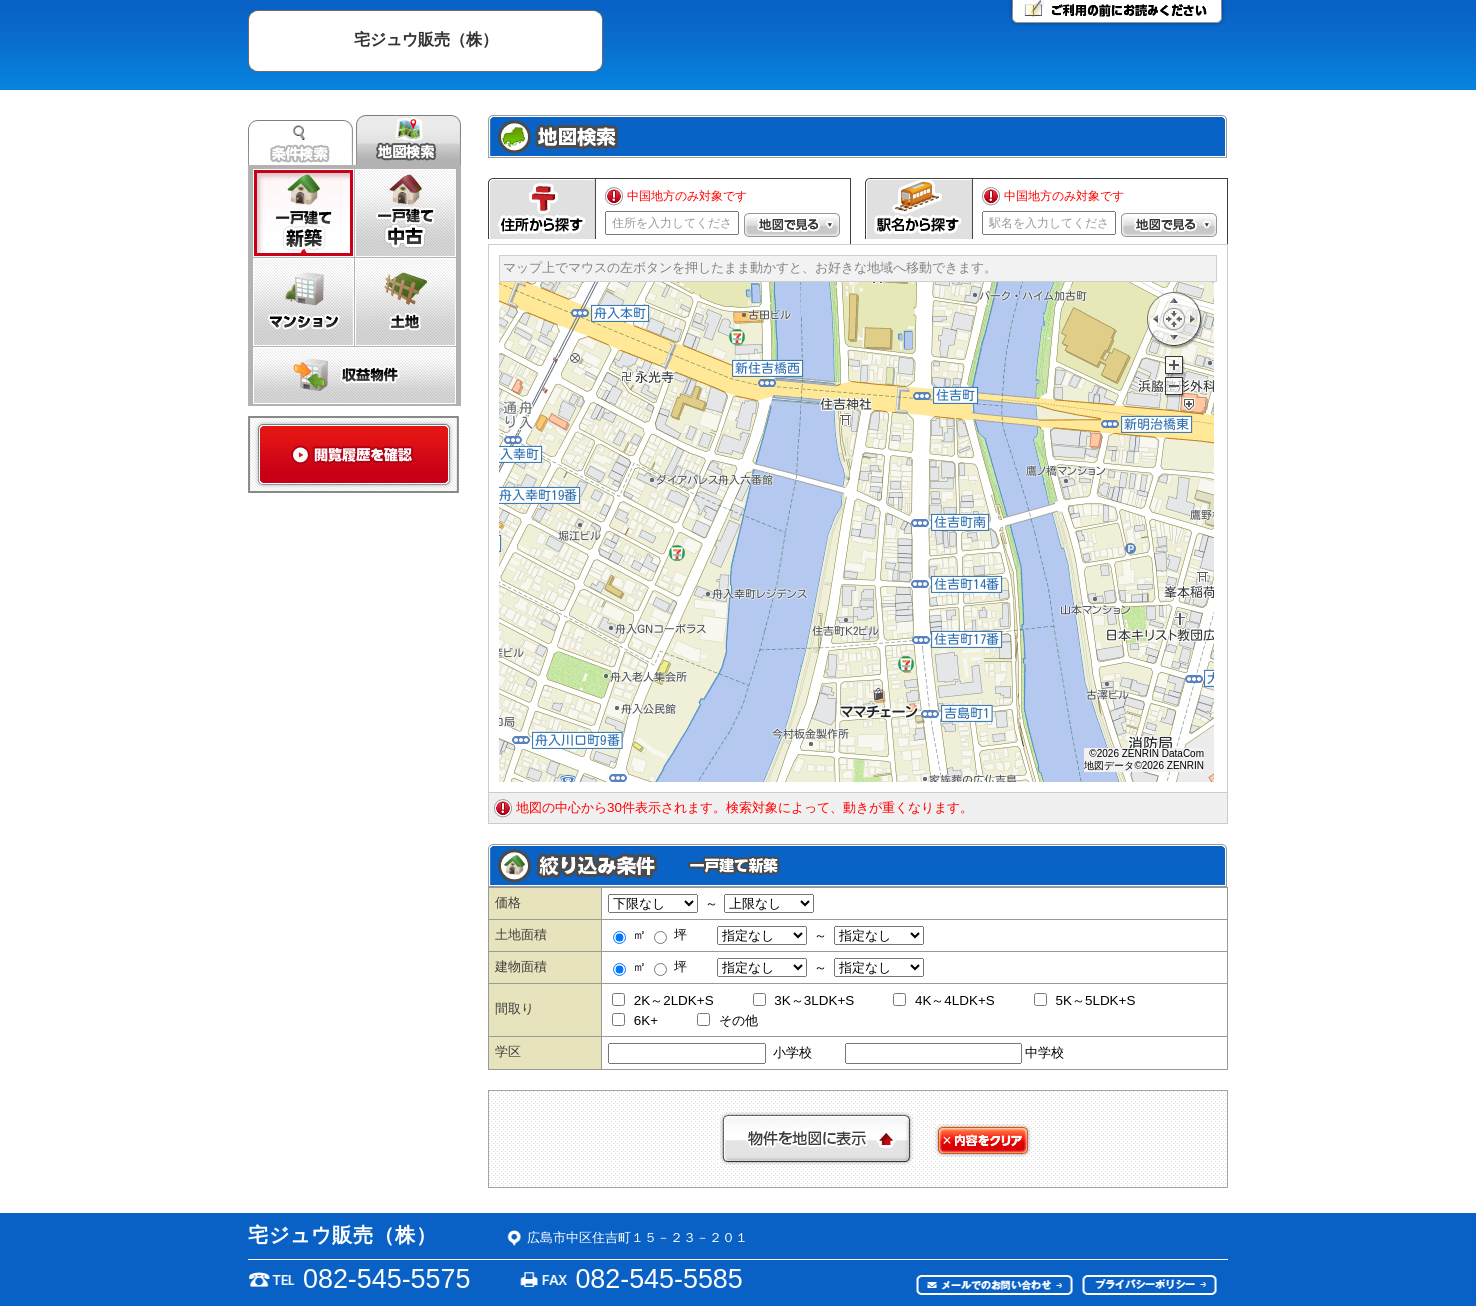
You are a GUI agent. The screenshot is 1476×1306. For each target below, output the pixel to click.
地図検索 (408, 140)
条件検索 (300, 140)
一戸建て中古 (405, 213)
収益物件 (354, 375)
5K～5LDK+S (1085, 1000)
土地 (405, 302)
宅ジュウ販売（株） (426, 39)
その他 (727, 1020)
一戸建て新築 (303, 213)
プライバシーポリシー (1150, 1285)
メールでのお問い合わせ (995, 1285)
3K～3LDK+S (804, 1000)
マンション (303, 302)
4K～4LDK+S (944, 1000)
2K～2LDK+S (663, 1000)
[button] (792, 225)
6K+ (635, 1020)
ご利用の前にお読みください (1117, 13)
